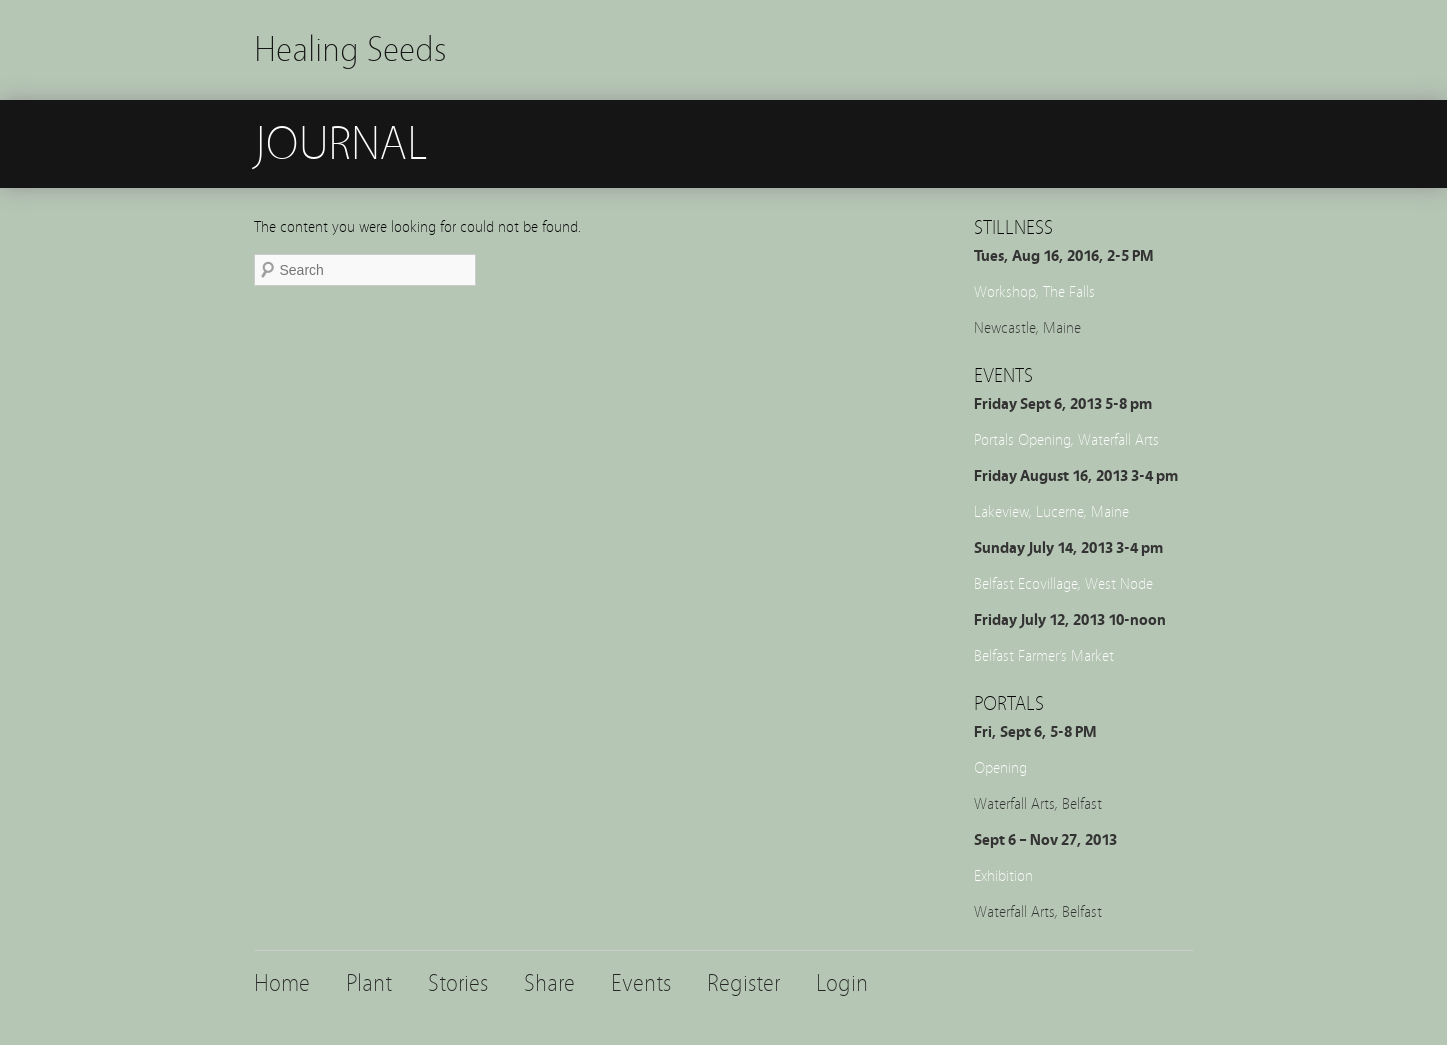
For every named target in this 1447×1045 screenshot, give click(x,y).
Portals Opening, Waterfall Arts (1066, 440)
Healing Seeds (350, 49)
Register (743, 983)
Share (549, 983)
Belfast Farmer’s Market (1044, 656)
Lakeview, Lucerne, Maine (1051, 512)
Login (842, 983)
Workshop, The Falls (1034, 292)
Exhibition (1003, 876)
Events (641, 983)
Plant (369, 983)
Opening (1000, 768)
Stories (458, 983)
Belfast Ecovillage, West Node (1063, 584)
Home (282, 983)
